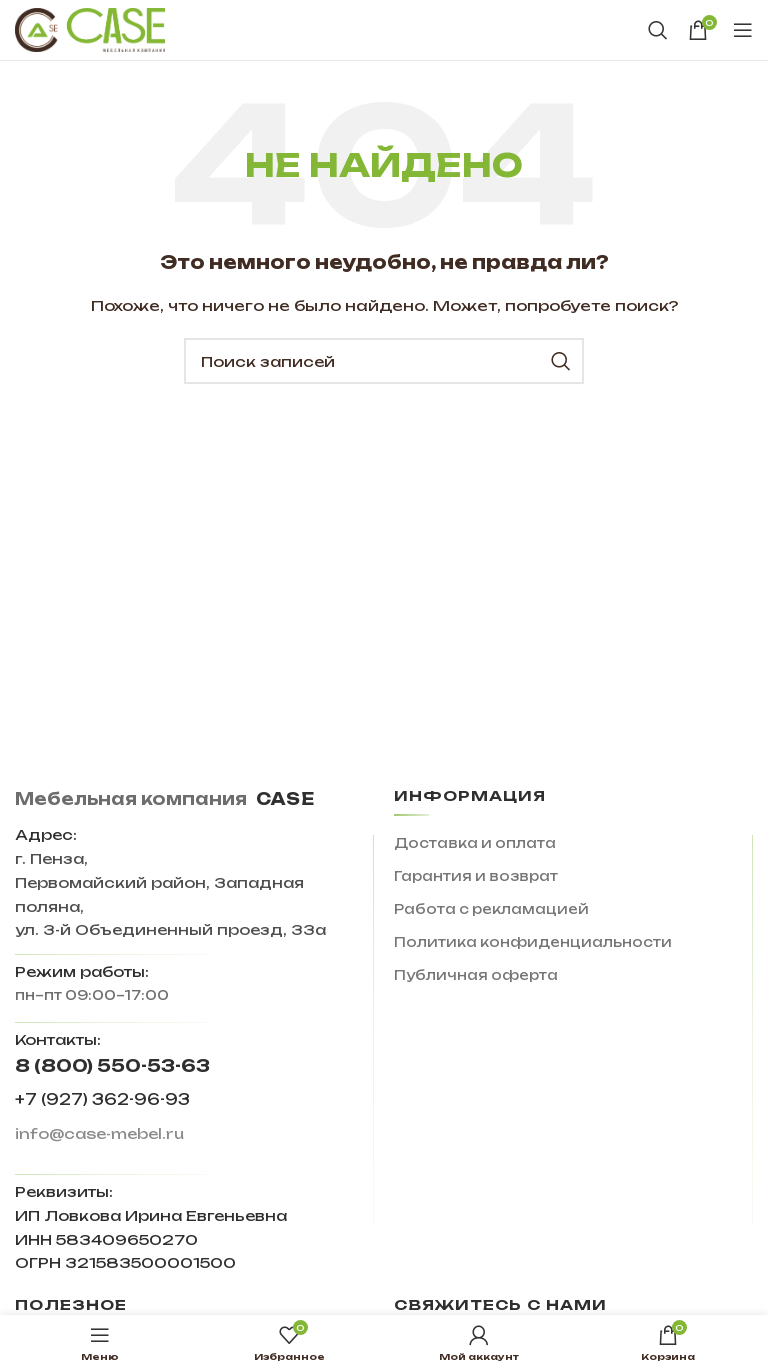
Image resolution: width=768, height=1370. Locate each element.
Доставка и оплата (475, 843)
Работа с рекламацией (491, 909)
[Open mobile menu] (743, 30)
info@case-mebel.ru (99, 1133)
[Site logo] (90, 29)
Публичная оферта (476, 975)
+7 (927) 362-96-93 (102, 1099)
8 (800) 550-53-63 (112, 1065)
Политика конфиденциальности (533, 942)
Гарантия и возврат (476, 876)
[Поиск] (658, 30)
